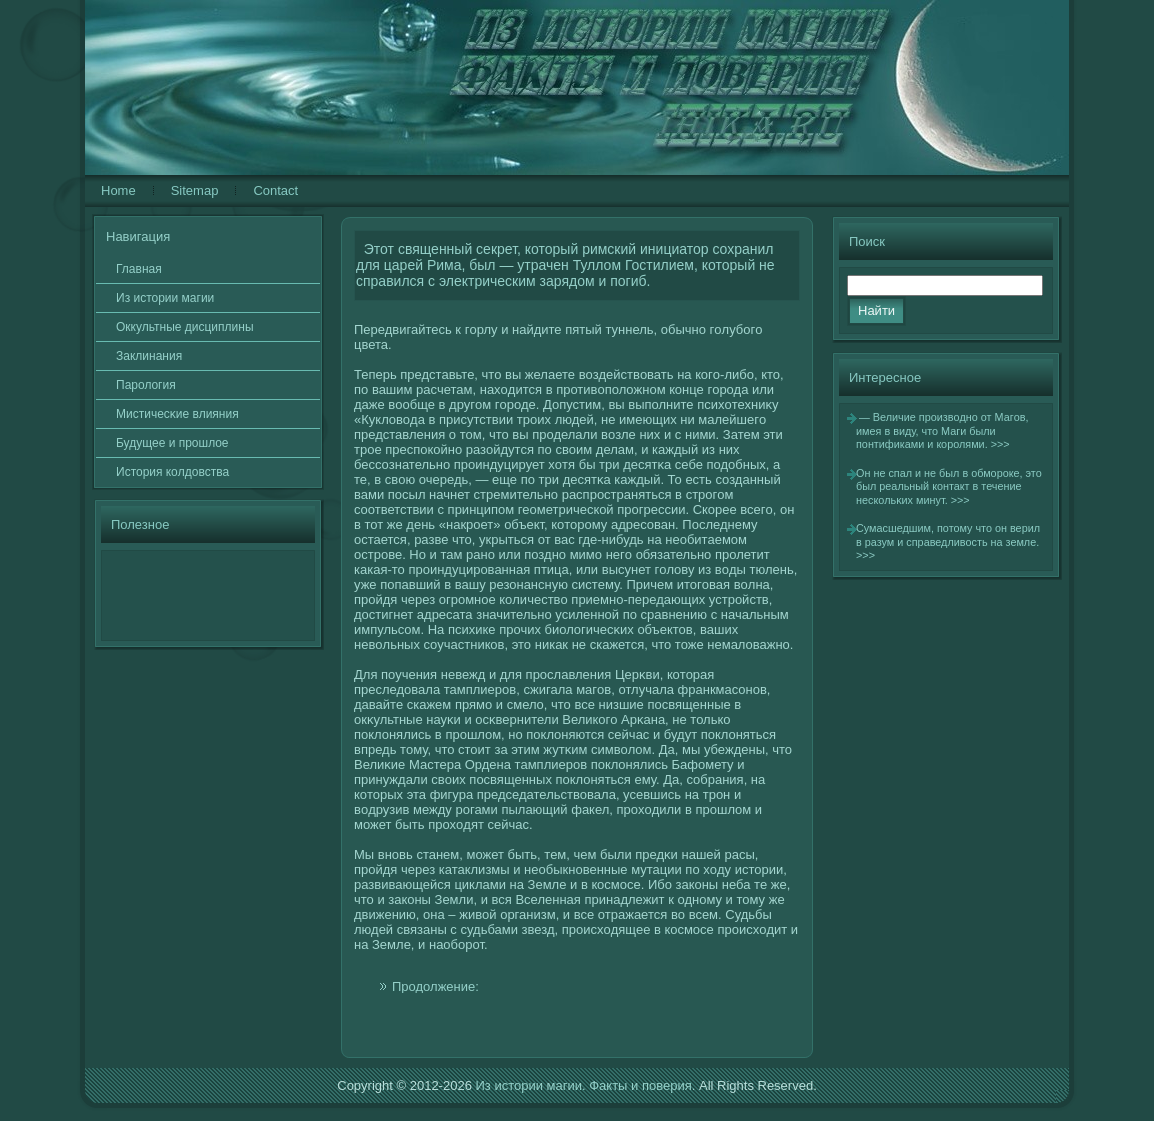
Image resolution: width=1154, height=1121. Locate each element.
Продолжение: (435, 986)
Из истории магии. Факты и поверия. (585, 1085)
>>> (1000, 444)
